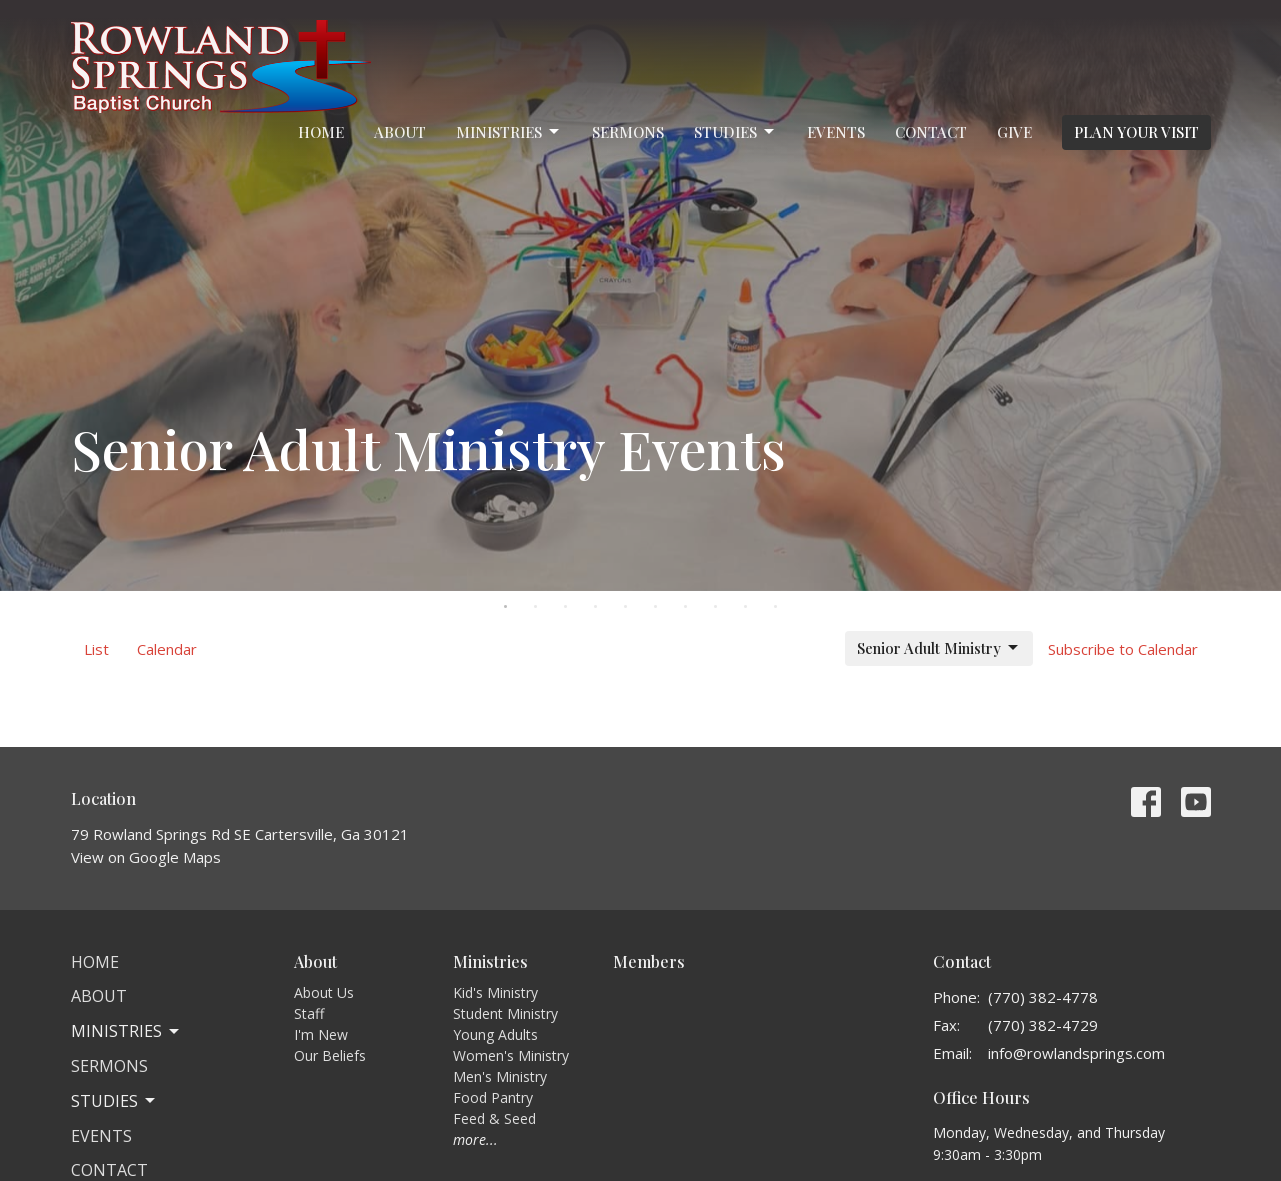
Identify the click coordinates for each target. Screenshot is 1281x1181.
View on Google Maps (146, 857)
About (400, 132)
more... (475, 1139)
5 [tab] (626, 606)
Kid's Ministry (495, 992)
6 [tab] (656, 606)
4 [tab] (596, 606)
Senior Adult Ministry (939, 648)
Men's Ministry (500, 1076)
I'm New (321, 1034)
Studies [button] (114, 1101)
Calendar (167, 649)
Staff (309, 1013)
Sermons (628, 132)
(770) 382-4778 (1043, 997)
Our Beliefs (330, 1055)
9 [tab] (746, 606)
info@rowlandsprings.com (1076, 1053)
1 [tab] (506, 606)
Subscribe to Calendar (1123, 649)
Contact (931, 132)
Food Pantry (493, 1097)
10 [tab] (776, 606)
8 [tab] (716, 606)
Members (649, 961)
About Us (324, 992)
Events (836, 132)
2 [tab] (536, 606)
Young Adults (495, 1034)
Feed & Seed (494, 1118)
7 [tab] (686, 606)
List (96, 649)
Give (1014, 132)
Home (321, 132)
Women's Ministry (511, 1055)
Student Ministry (505, 1013)
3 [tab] (566, 606)
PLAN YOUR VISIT (1136, 132)
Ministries (509, 132)
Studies (735, 132)
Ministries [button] (126, 1031)
